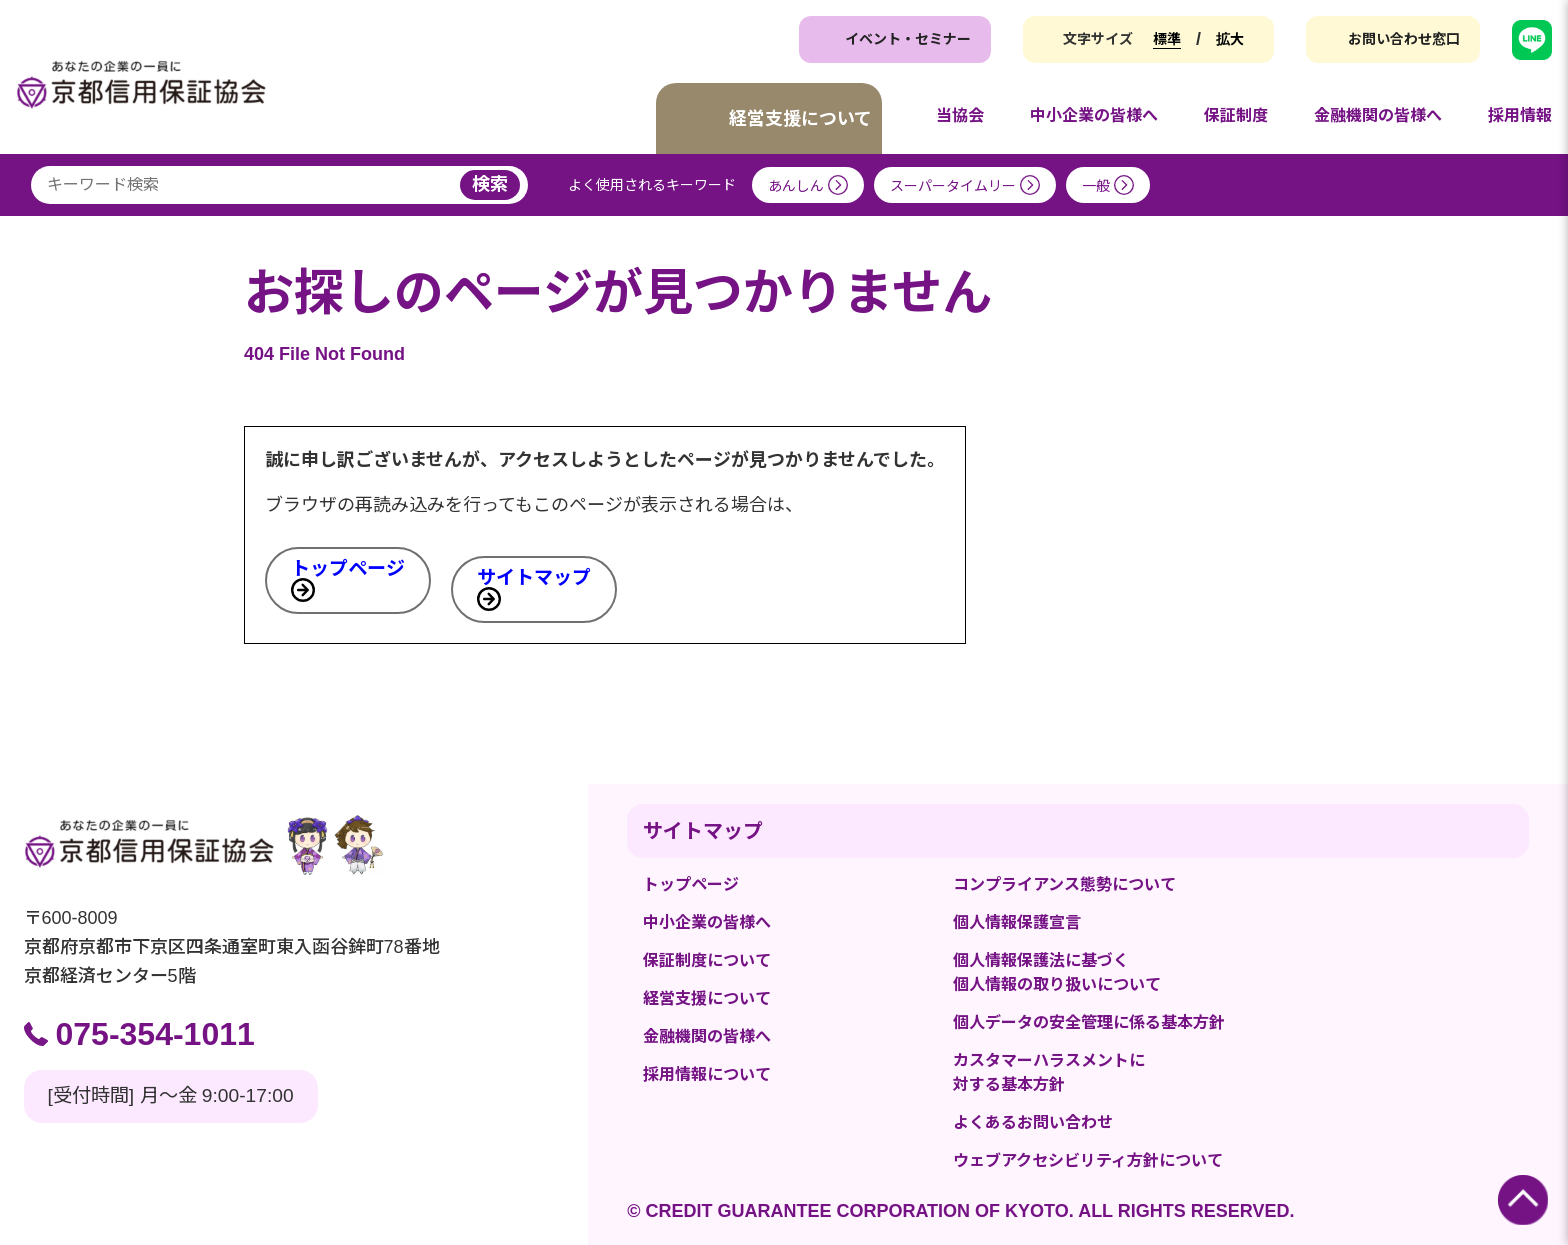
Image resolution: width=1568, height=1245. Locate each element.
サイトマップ (534, 577)
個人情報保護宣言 (1017, 922)
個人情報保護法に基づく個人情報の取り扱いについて (1057, 972)
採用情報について (707, 1074)
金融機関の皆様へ (707, 1036)
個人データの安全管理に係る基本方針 (1089, 1022)
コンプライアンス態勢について (1064, 884)
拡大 (1230, 39)
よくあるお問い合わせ (1033, 1122)
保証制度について (707, 960)
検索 (490, 184)
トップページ (348, 568)
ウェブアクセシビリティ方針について (1088, 1160)
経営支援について (707, 998)
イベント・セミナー (908, 39)
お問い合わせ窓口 (1404, 39)
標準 (1167, 39)
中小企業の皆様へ (707, 922)
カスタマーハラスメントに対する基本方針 (1049, 1072)
